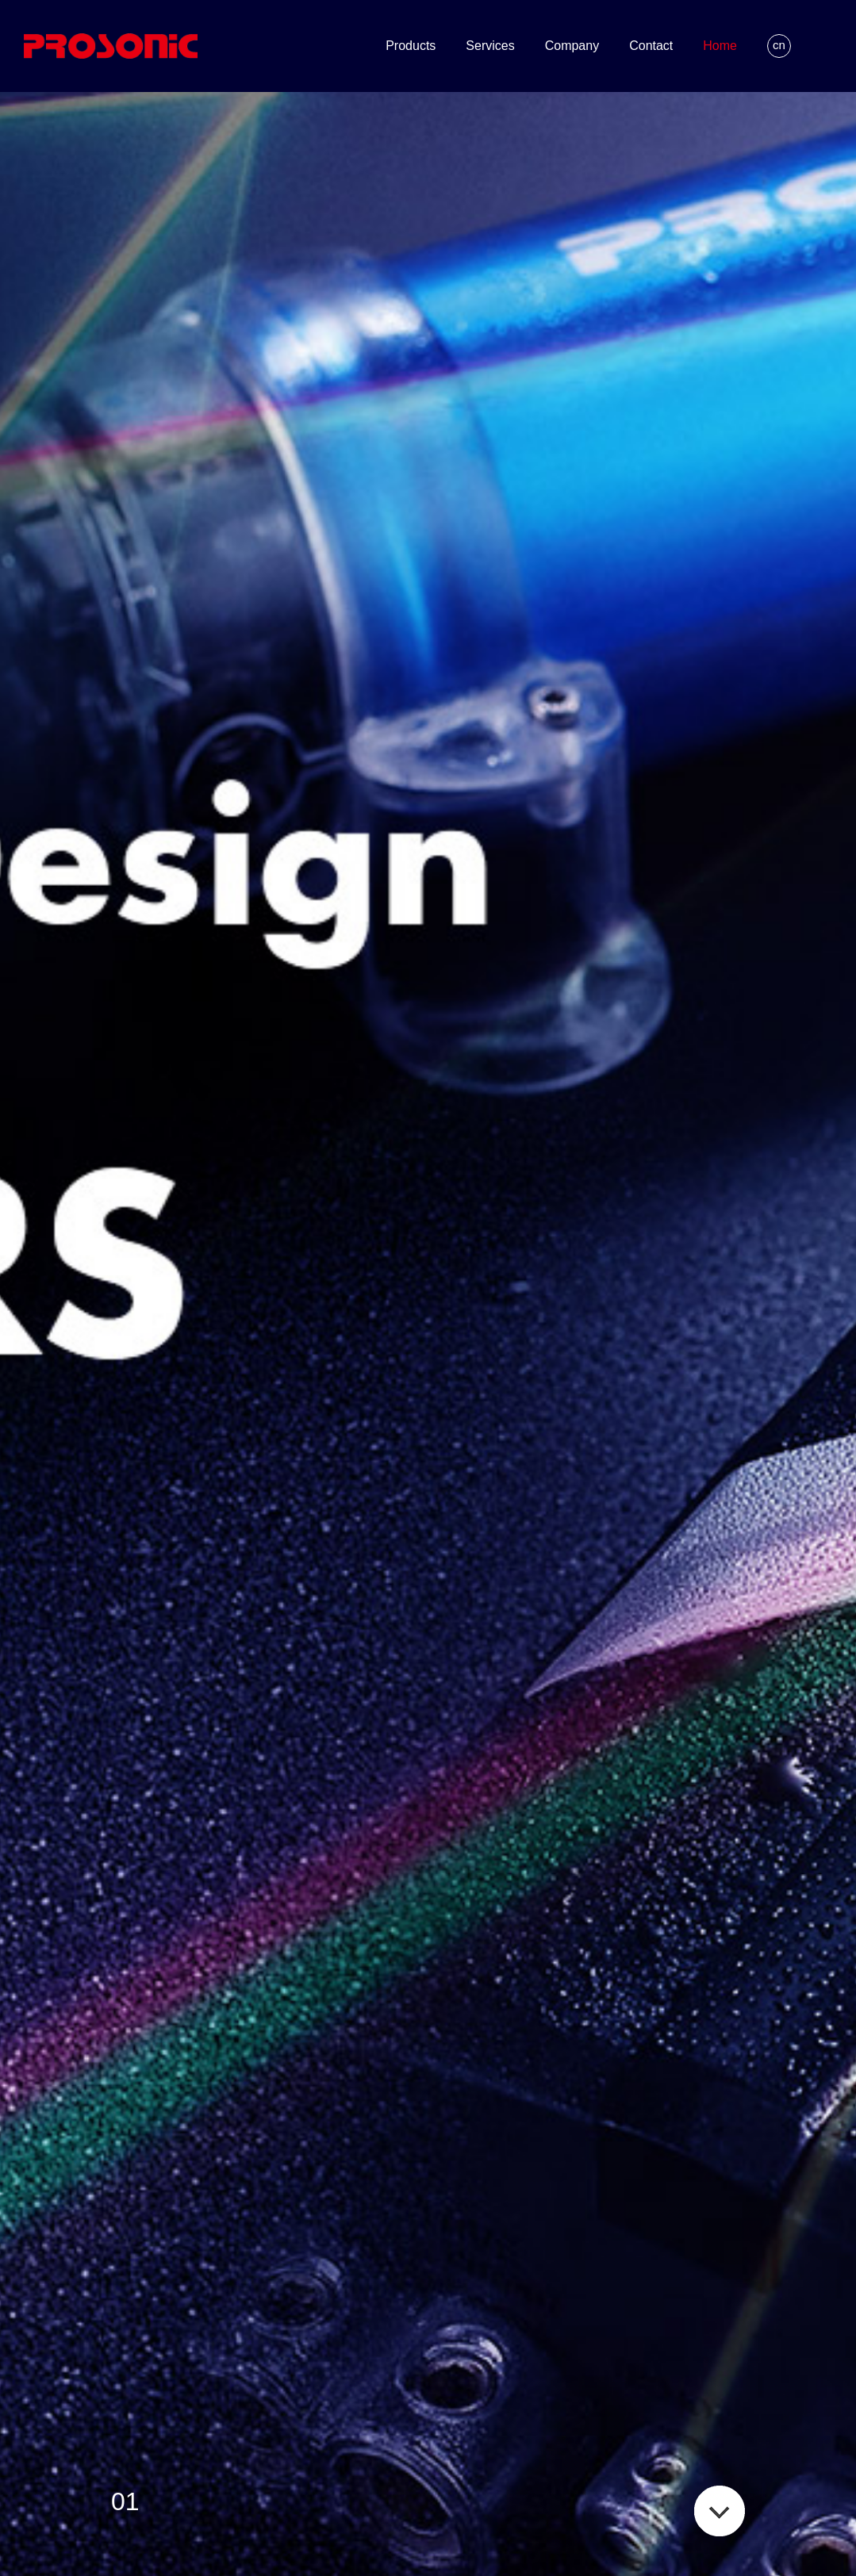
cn (779, 45)
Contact (651, 45)
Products (411, 45)
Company (572, 45)
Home (720, 45)
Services (490, 45)
